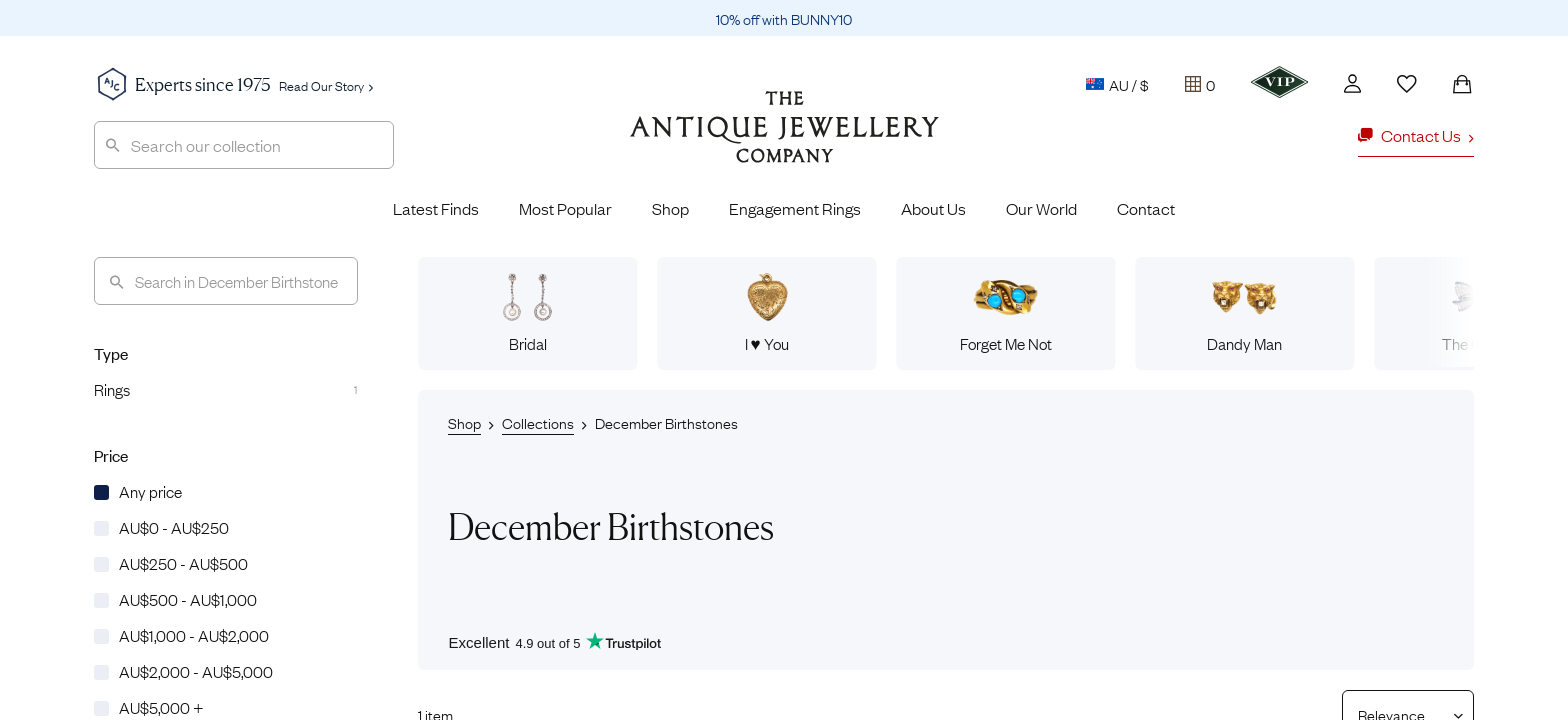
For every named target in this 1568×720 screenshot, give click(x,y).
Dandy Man (1244, 313)
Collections (538, 422)
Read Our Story (326, 85)
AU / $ (1117, 84)
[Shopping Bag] (1462, 84)
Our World (1041, 208)
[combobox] (244, 145)
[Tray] (1200, 84)
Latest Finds (436, 208)
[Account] (1352, 83)
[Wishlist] (1407, 84)
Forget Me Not (1006, 313)
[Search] (226, 281)
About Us (933, 208)
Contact (1146, 208)
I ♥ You (766, 313)
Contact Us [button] (1416, 135)
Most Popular (565, 208)
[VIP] (1279, 82)
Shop (670, 208)
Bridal (527, 313)
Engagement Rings (795, 208)
